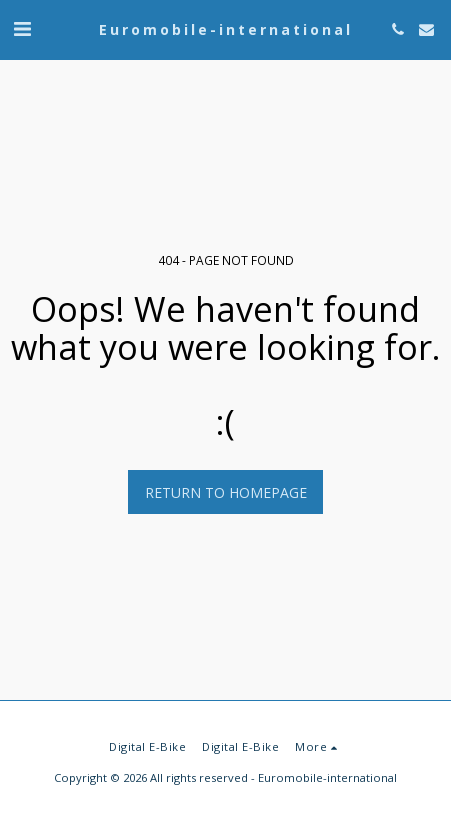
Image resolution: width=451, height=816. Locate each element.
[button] (22, 28)
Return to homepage (226, 492)
